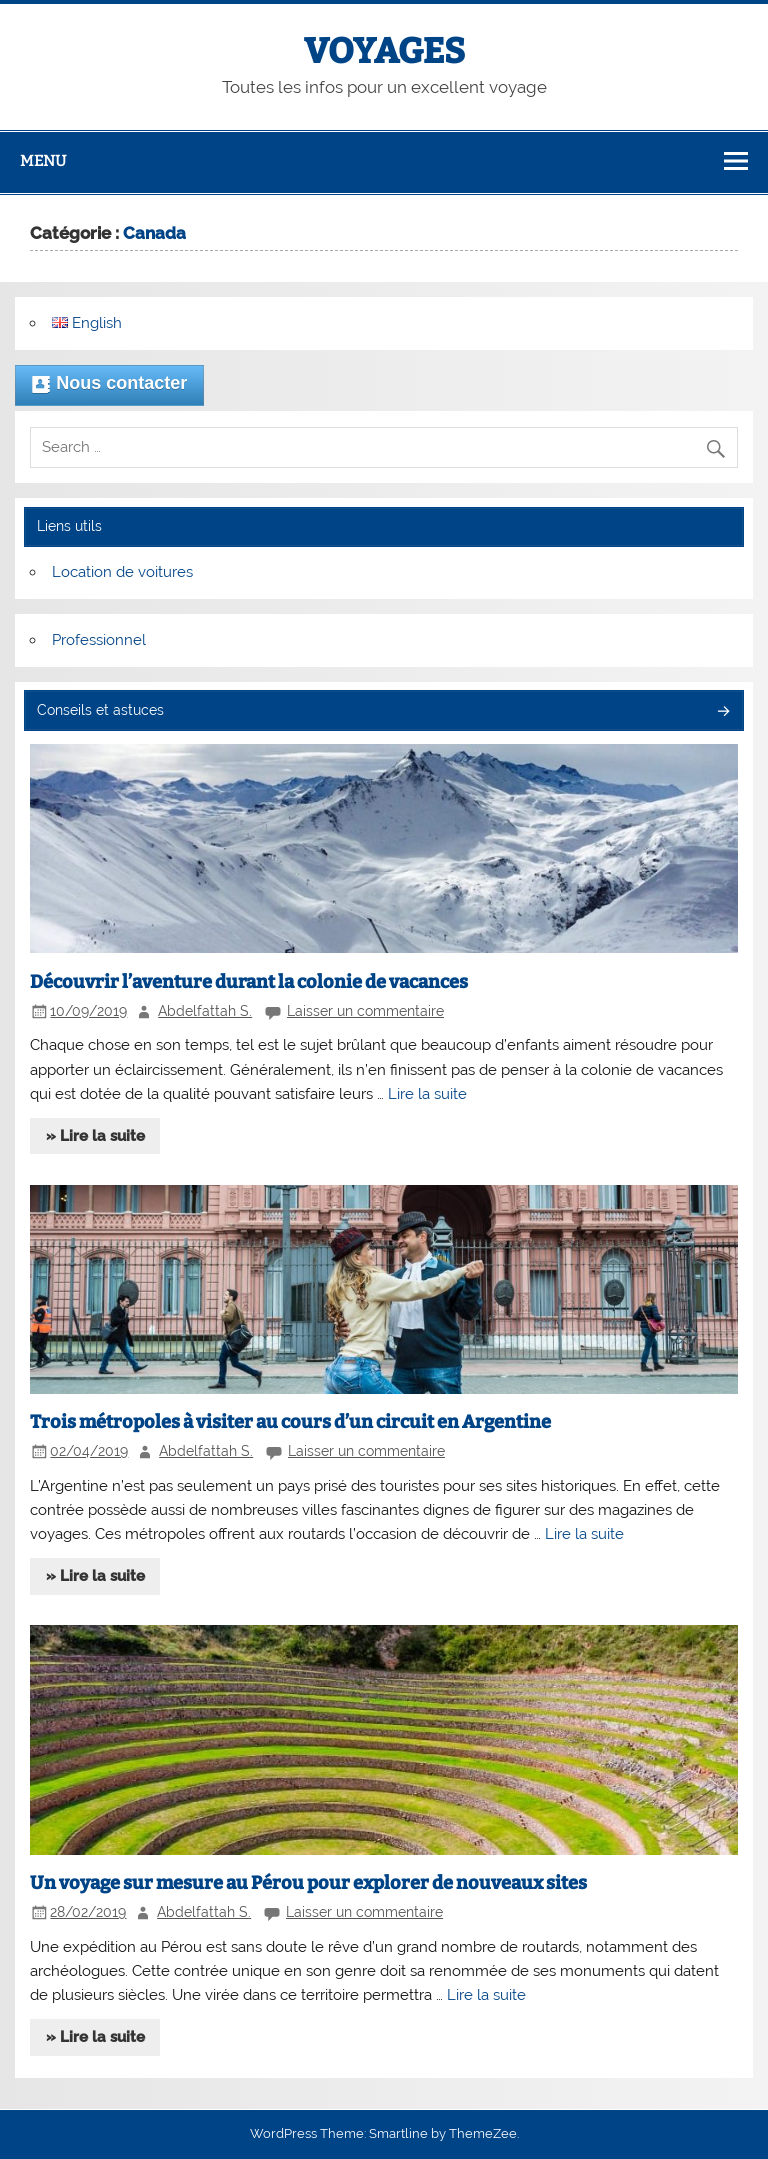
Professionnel (99, 640)
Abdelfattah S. (205, 1011)
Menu (43, 161)
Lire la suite (427, 1094)
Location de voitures (122, 572)
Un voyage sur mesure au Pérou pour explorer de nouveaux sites (308, 1883)
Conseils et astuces (100, 710)
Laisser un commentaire (365, 1011)
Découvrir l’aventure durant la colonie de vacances (249, 982)
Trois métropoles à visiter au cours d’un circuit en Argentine (290, 1422)
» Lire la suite (95, 1136)
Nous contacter (109, 384)
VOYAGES (384, 51)
